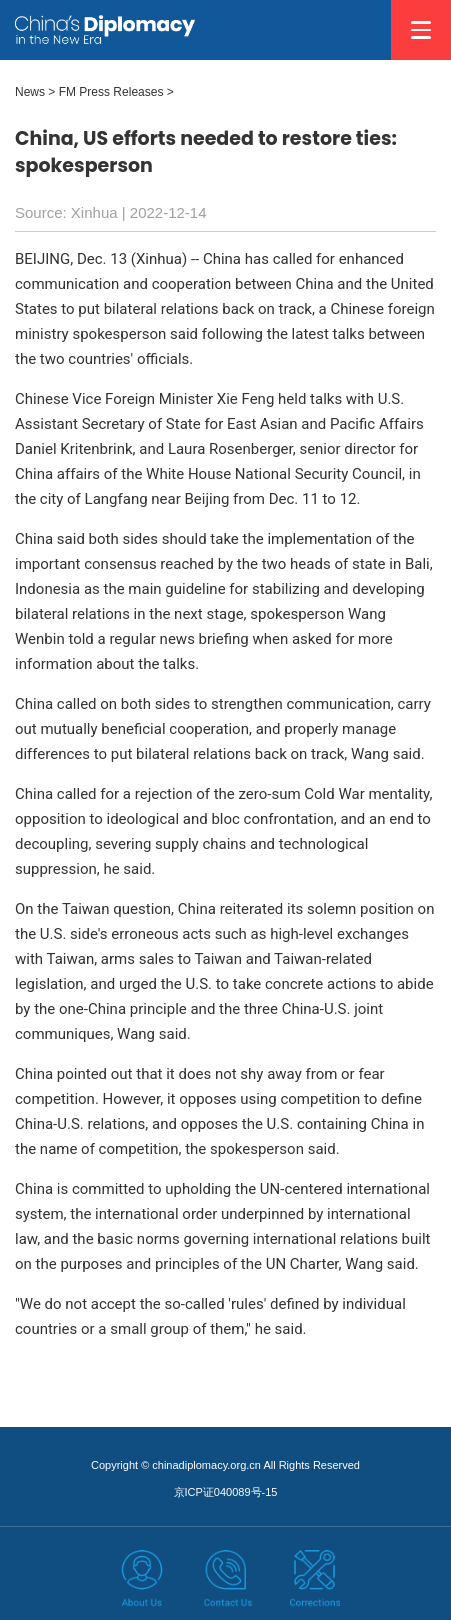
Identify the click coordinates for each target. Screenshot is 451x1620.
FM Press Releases (111, 92)
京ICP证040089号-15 (226, 1492)
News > (35, 92)
